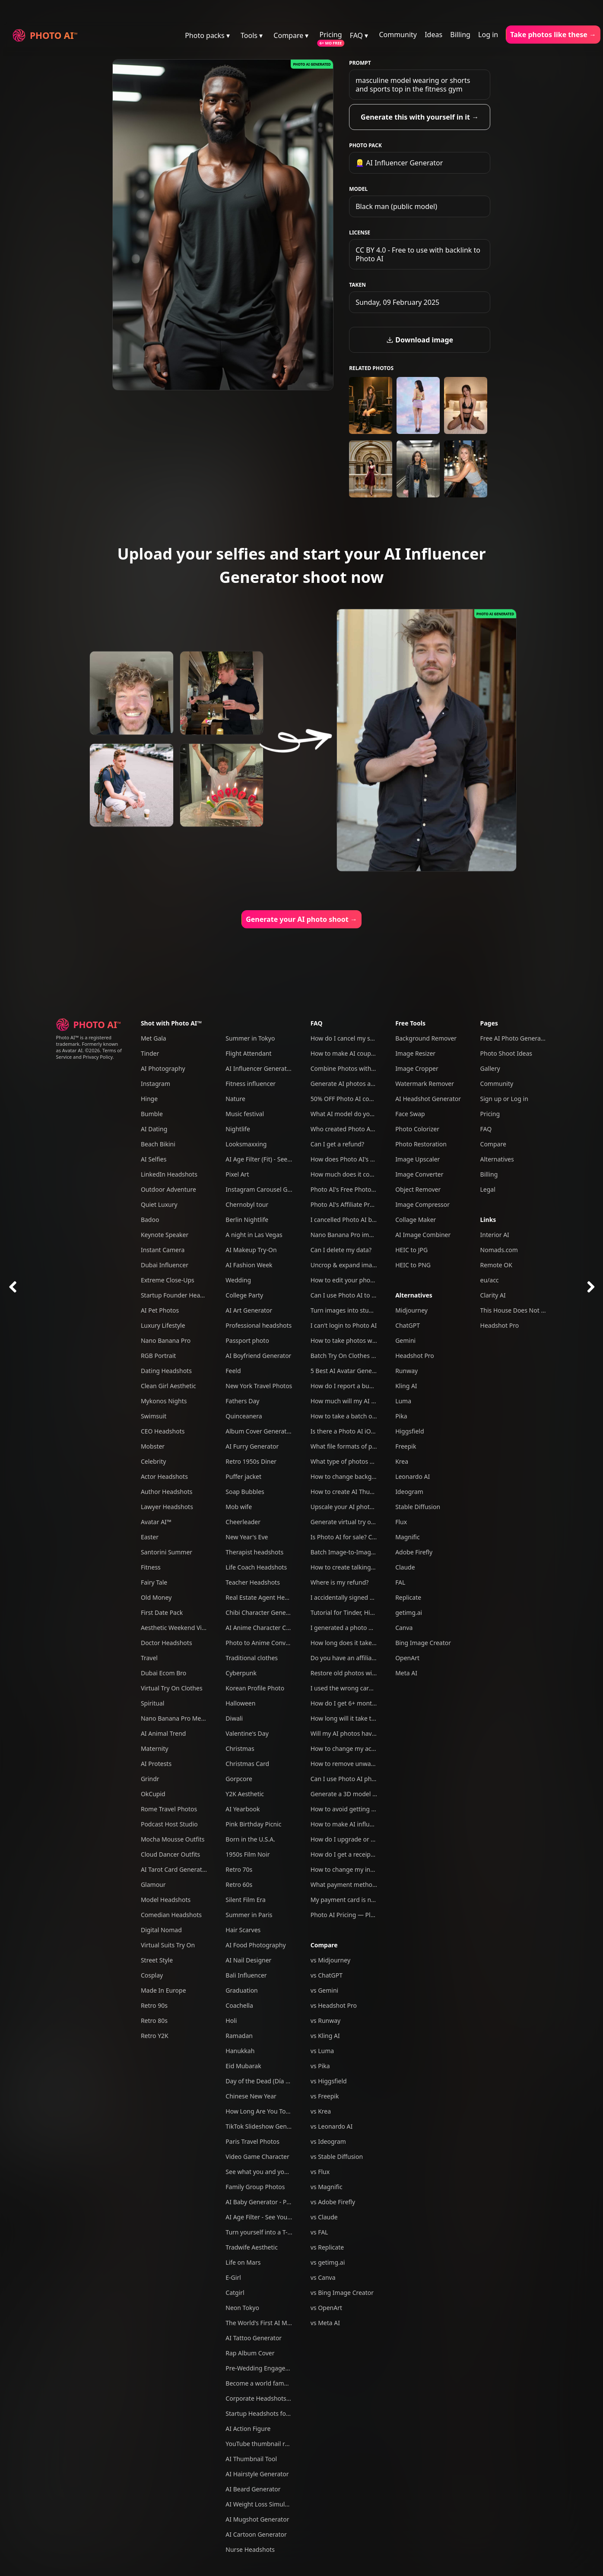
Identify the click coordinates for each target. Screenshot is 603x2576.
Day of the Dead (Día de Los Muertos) (278, 2081)
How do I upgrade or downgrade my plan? (370, 1839)
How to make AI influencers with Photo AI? (371, 1824)
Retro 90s (154, 2005)
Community (398, 34)
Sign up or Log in (504, 1099)
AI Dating (154, 1129)
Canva (404, 1627)
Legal (487, 1189)
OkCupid (153, 1794)
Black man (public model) (396, 206)
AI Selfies (154, 1159)
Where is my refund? (340, 1582)
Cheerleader (242, 1522)
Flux (401, 1522)
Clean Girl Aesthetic (168, 1386)
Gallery (490, 1068)
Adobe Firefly (413, 1552)
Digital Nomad (161, 1930)
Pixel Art (237, 1174)
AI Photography (163, 1068)
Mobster (153, 1446)
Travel (149, 1658)
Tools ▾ (252, 35)
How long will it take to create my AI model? (373, 1718)
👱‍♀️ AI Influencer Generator (399, 163)
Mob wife (238, 1507)
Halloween (240, 1703)
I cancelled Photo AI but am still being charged (376, 1219)
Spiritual (152, 1703)
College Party (244, 1295)
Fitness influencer (250, 1083)
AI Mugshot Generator (257, 2519)
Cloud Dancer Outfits (170, 1854)
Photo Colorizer (417, 1129)
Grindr (150, 1779)
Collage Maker (415, 1219)
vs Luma (322, 2051)
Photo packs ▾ (207, 35)
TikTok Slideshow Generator (264, 2126)
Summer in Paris (248, 1915)
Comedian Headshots (171, 1915)
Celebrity (153, 1461)
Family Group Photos (255, 2187)
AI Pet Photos (160, 1310)
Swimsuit (153, 1416)
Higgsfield (409, 1431)
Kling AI (406, 1386)
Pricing (331, 34)
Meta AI (406, 1673)
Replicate (408, 1597)
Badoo (150, 1219)
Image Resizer (415, 1053)
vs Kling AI (325, 2036)
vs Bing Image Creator (342, 2292)
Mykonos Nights (164, 1401)
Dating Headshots (166, 1371)
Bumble (152, 1114)
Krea (401, 1461)
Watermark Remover (424, 1083)
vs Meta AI (325, 2323)
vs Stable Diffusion (337, 2156)
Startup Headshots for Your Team (272, 2413)
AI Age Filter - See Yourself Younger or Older (287, 2217)
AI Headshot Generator (428, 1099)
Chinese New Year (250, 2096)
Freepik (405, 1446)
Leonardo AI (412, 1476)
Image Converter (419, 1174)
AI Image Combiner (423, 1235)
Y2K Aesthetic (244, 1794)
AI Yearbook (242, 1809)
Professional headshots (258, 1325)
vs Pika (320, 2066)
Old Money (156, 1597)
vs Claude (324, 2217)
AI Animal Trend (163, 1733)
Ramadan (239, 2036)
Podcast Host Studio (169, 1824)
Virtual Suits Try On (168, 1945)
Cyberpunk (241, 1673)
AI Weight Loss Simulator (260, 2504)
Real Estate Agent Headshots (266, 1597)
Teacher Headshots (252, 1582)
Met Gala (153, 1038)
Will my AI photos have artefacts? (357, 1733)
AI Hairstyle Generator (257, 2474)
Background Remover (426, 1038)
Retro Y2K (154, 2036)
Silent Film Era (245, 1900)
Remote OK (496, 1265)
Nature (235, 1099)
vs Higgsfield (329, 2081)
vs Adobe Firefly (333, 2202)
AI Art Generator (248, 1310)
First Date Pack (162, 1612)
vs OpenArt (326, 2308)
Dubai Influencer (164, 1265)
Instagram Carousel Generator (268, 1189)
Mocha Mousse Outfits (173, 1839)
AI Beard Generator (252, 2489)
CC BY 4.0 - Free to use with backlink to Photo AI (417, 254)
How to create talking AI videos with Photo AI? (376, 1567)
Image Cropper (416, 1068)
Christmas (239, 1748)
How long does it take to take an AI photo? (371, 1643)
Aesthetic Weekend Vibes (176, 1627)
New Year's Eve (246, 1537)
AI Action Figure (247, 2428)
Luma (403, 1401)
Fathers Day (242, 1401)
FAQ (317, 1023)
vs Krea (321, 2111)
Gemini (405, 1340)
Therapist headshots (254, 1552)
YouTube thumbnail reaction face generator (287, 2444)
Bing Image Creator (423, 1643)
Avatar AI (72, 1050)
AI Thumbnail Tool (251, 2459)
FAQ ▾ (359, 35)
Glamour (153, 1884)
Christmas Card (247, 1764)
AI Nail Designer (248, 1960)
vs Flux (320, 2172)
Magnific (407, 1537)
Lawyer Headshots (167, 1507)
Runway (406, 1371)
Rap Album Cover (249, 2353)
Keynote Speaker (164, 1235)
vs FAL (319, 2232)
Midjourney (411, 1310)
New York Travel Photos (258, 1386)
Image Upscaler (417, 1159)
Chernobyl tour (246, 1204)
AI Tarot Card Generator (174, 1869)
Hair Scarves (242, 1930)
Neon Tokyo (242, 2308)
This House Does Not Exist (517, 1310)
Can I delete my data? (341, 1250)
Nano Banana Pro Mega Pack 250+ (189, 1718)
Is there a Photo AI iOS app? (350, 1431)
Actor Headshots (164, 1476)
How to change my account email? (359, 1748)
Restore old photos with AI (348, 1673)
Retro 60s (238, 1884)
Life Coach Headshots (256, 1567)
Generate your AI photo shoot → (301, 919)
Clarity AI (493, 1295)
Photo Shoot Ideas (506, 1053)
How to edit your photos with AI (355, 1280)
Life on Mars (242, 2262)
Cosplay (152, 1975)
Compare (324, 1945)
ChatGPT (407, 1325)
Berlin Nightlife (246, 1219)
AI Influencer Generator (259, 1068)
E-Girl (233, 2277)
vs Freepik (325, 2096)
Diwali (234, 1718)
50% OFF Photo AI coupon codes (356, 1099)
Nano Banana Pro (165, 1340)
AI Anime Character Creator (264, 1627)
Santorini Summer (166, 1552)
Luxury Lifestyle (163, 1325)
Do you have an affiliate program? (358, 1658)
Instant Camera (162, 1250)
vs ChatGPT (327, 1975)
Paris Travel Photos (252, 2141)
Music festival (244, 1114)
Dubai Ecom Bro (163, 1673)
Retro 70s (238, 1869)
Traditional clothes (251, 1658)
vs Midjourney (330, 1960)
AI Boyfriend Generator (258, 1355)
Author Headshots (167, 1491)
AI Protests (156, 1764)
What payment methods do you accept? (367, 1884)
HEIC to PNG (413, 1265)
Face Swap (410, 1114)
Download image (419, 340)
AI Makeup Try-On (250, 1250)
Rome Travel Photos (169, 1809)
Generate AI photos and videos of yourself (370, 1083)
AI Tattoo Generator (253, 2338)
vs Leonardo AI (332, 2126)
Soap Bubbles (244, 1491)
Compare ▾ (290, 35)
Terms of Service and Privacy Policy (89, 1053)
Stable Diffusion (417, 1507)
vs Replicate (327, 2247)
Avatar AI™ (156, 1522)
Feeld (233, 1371)
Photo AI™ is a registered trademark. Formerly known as (87, 1044)
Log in (488, 34)
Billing (460, 34)
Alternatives (413, 1295)
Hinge (149, 1099)
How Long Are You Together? (266, 2111)
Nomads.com (499, 1250)
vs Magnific (327, 2187)
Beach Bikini (158, 1144)
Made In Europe (163, 1990)
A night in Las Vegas (253, 1235)
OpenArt (407, 1658)
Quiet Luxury (159, 1204)
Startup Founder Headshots (180, 1295)
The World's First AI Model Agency (273, 2323)
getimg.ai (408, 1612)
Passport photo (247, 1340)
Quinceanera (243, 1416)
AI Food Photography (255, 1945)
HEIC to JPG (411, 1250)
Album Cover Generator (258, 1431)
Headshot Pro (414, 1355)
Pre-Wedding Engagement (262, 2368)
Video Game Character (257, 2156)
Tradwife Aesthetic (251, 2247)
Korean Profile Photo (254, 1688)
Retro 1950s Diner (250, 1461)
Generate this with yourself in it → (420, 117)
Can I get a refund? (337, 1144)
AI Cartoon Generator (255, 2534)
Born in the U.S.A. (250, 1839)
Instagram (155, 1083)
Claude (405, 1567)
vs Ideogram (328, 2141)
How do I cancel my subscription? (358, 1038)
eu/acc (489, 1280)
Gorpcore (238, 1779)
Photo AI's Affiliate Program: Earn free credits (374, 1204)
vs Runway (325, 2020)
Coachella (239, 2005)
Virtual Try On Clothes (172, 1688)
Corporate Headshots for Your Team (276, 2398)
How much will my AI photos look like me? (370, 1401)
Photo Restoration (421, 1144)
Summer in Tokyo (250, 1038)
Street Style (157, 1960)
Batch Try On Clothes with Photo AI (360, 1355)
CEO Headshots (163, 1431)
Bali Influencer (246, 1975)
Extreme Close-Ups (167, 1280)
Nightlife (237, 1129)
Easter (150, 1537)
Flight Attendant (248, 1053)
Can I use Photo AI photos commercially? (368, 1779)
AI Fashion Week (248, 1265)
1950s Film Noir (247, 1854)
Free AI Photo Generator (514, 1038)
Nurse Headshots (250, 2549)
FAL (400, 1582)
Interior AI (494, 1235)
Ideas (433, 34)
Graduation (241, 1990)
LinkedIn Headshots (169, 1174)
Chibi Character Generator (262, 1612)
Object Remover (418, 1189)
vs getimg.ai (328, 2262)
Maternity (154, 1748)
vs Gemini (325, 1990)
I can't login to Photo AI (344, 1325)
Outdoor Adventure (168, 1189)
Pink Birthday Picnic (253, 1824)
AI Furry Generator (252, 1446)
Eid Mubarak (243, 2066)
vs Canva (323, 2277)
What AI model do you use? (349, 1114)
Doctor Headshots (166, 1643)
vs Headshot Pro (334, 2005)
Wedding (238, 1280)
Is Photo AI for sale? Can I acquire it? (362, 1537)
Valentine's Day (247, 1733)
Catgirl (234, 2292)
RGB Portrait (158, 1355)
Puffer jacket (243, 1476)
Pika (401, 1416)
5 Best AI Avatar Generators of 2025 (361, 1371)
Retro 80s (154, 2020)
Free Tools (410, 1023)
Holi (231, 2020)
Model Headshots (165, 1900)
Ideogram (409, 1491)
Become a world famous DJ (263, 2383)
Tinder (150, 1053)
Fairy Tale (154, 1582)
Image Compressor (422, 1204)
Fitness (151, 1567)
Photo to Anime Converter (262, 1643)
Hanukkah (239, 2051)
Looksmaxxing (246, 1144)
